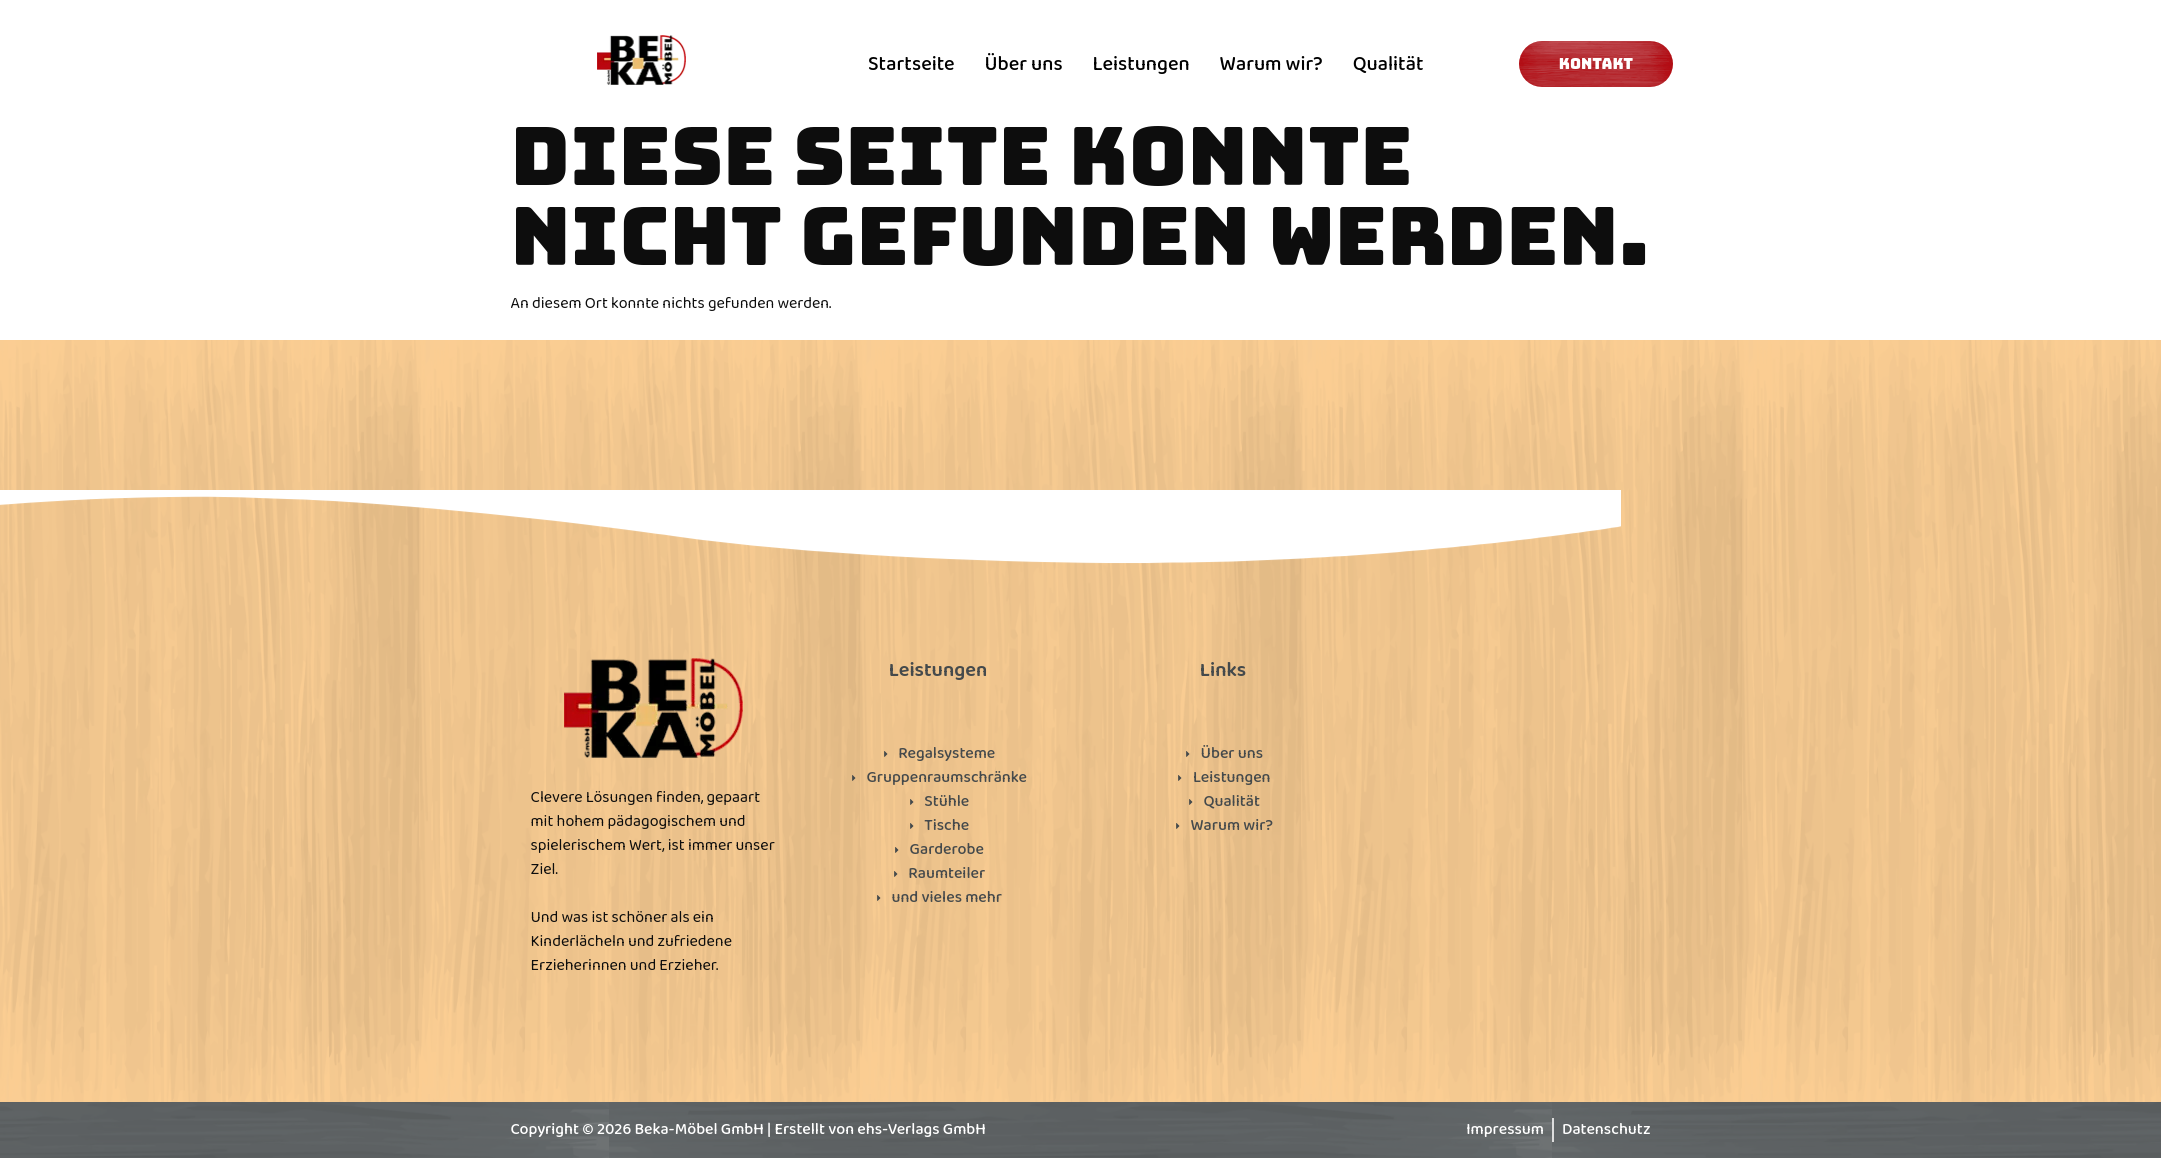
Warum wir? (1271, 64)
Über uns (1024, 64)
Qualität (1388, 64)
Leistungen (1141, 64)
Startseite (911, 64)
